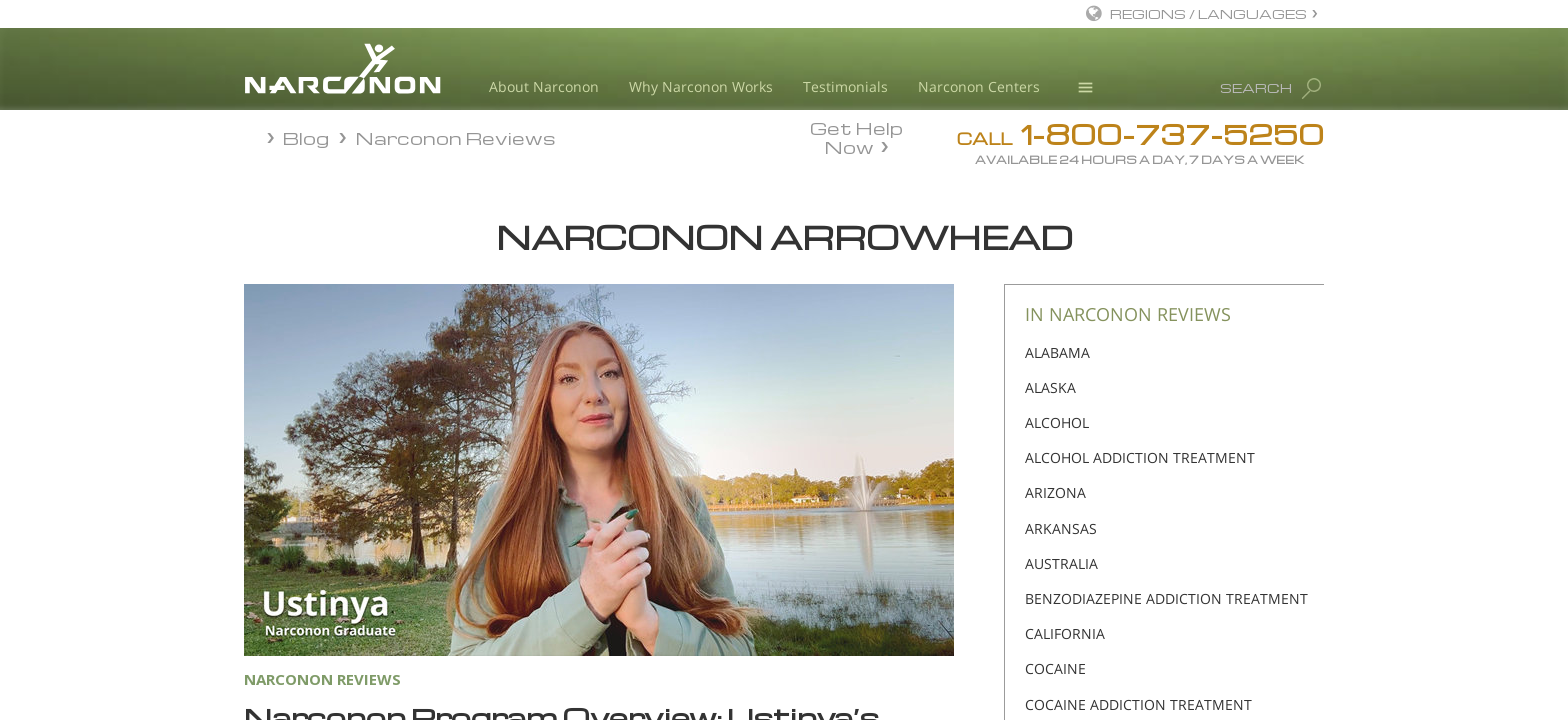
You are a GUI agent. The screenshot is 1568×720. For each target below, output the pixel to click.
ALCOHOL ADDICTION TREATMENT (1140, 457)
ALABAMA (1057, 352)
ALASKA (1050, 387)
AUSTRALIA (1061, 563)
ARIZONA (1055, 492)
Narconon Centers (979, 86)
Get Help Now (856, 136)
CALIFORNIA (1065, 633)
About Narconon (544, 86)
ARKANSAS (1061, 528)
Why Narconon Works (701, 86)
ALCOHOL (1057, 422)
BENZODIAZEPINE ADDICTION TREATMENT (1166, 598)
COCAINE (1055, 668)
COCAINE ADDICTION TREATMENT (1138, 704)
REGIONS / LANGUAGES (1208, 13)
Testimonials (845, 86)
